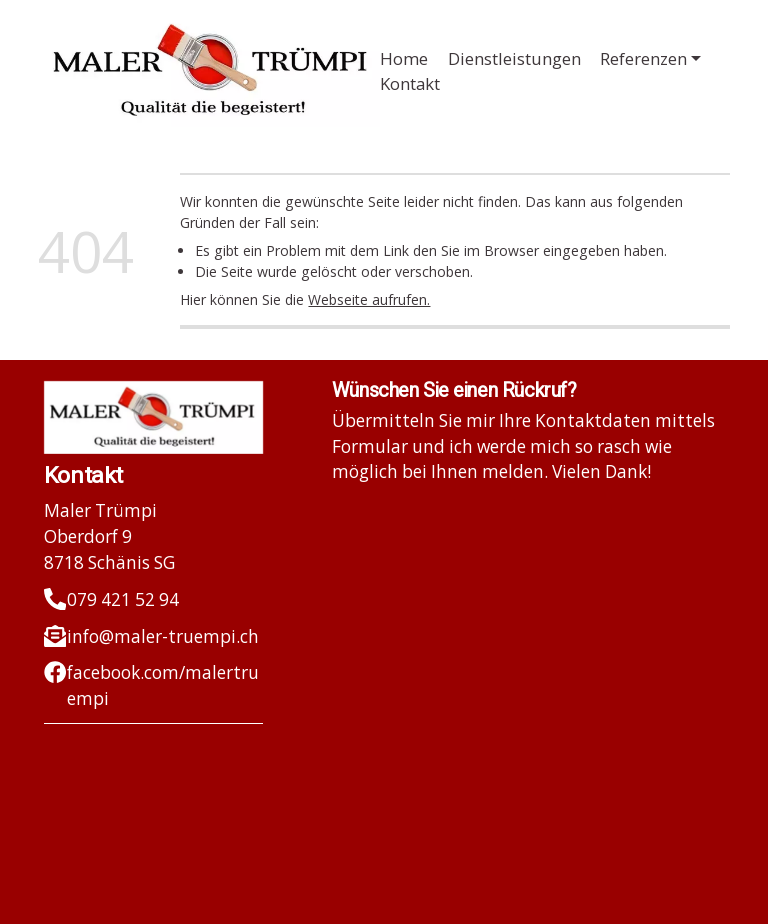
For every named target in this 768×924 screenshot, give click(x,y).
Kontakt (410, 83)
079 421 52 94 (123, 599)
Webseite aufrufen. (369, 299)
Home (404, 58)
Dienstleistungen (514, 58)
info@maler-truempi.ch (163, 636)
